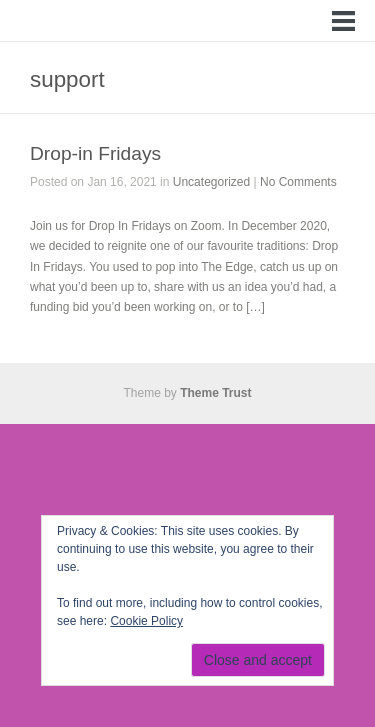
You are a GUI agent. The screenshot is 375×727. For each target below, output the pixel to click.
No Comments (298, 182)
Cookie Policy (146, 621)
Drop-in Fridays (95, 153)
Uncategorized (211, 182)
